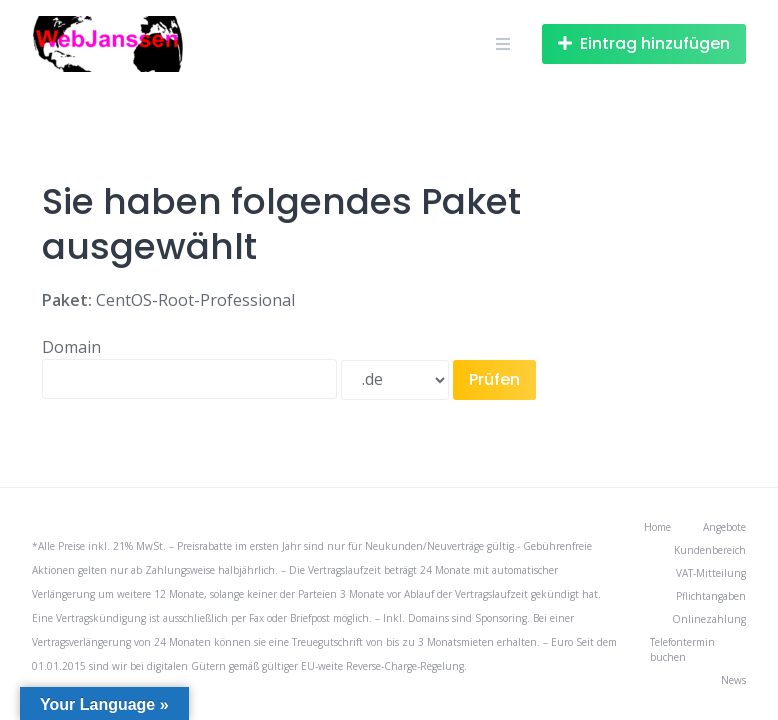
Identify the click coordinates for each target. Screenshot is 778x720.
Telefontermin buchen (682, 649)
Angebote (724, 527)
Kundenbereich (710, 550)
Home (657, 527)
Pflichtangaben (711, 596)
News (733, 680)
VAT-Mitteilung (711, 573)
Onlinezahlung (709, 619)
